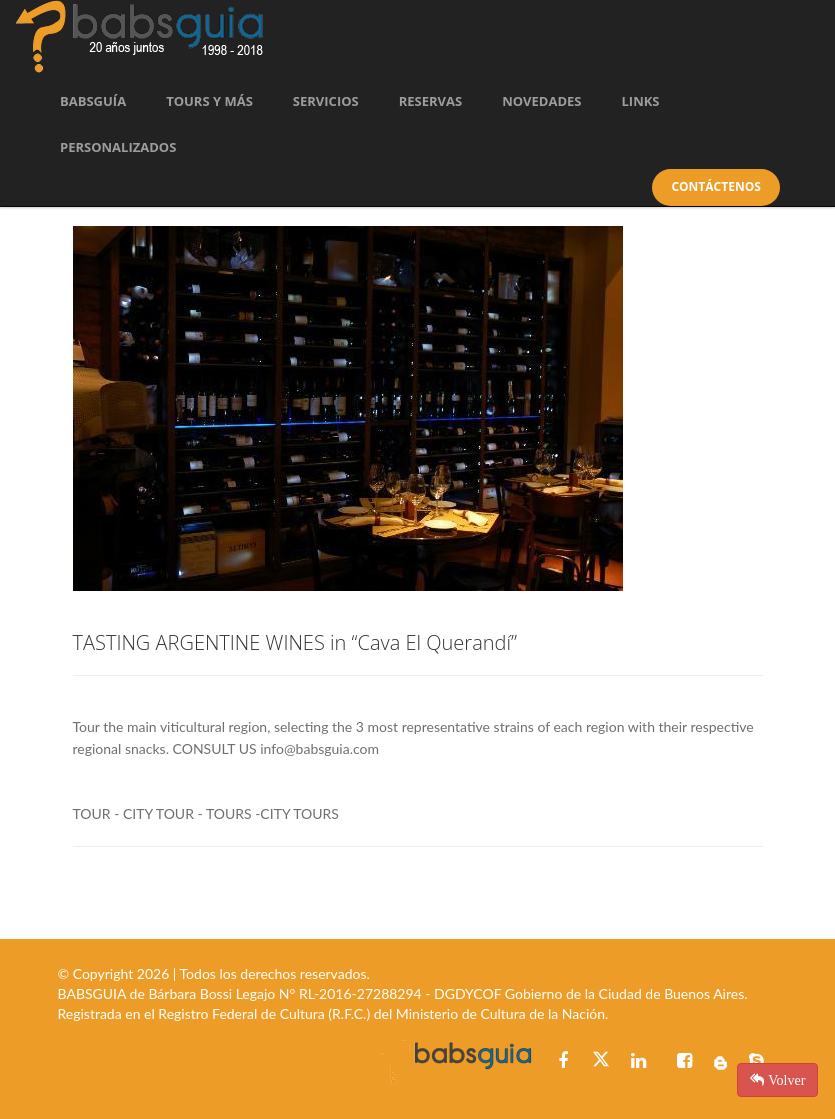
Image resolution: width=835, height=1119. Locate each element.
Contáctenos (715, 186)
